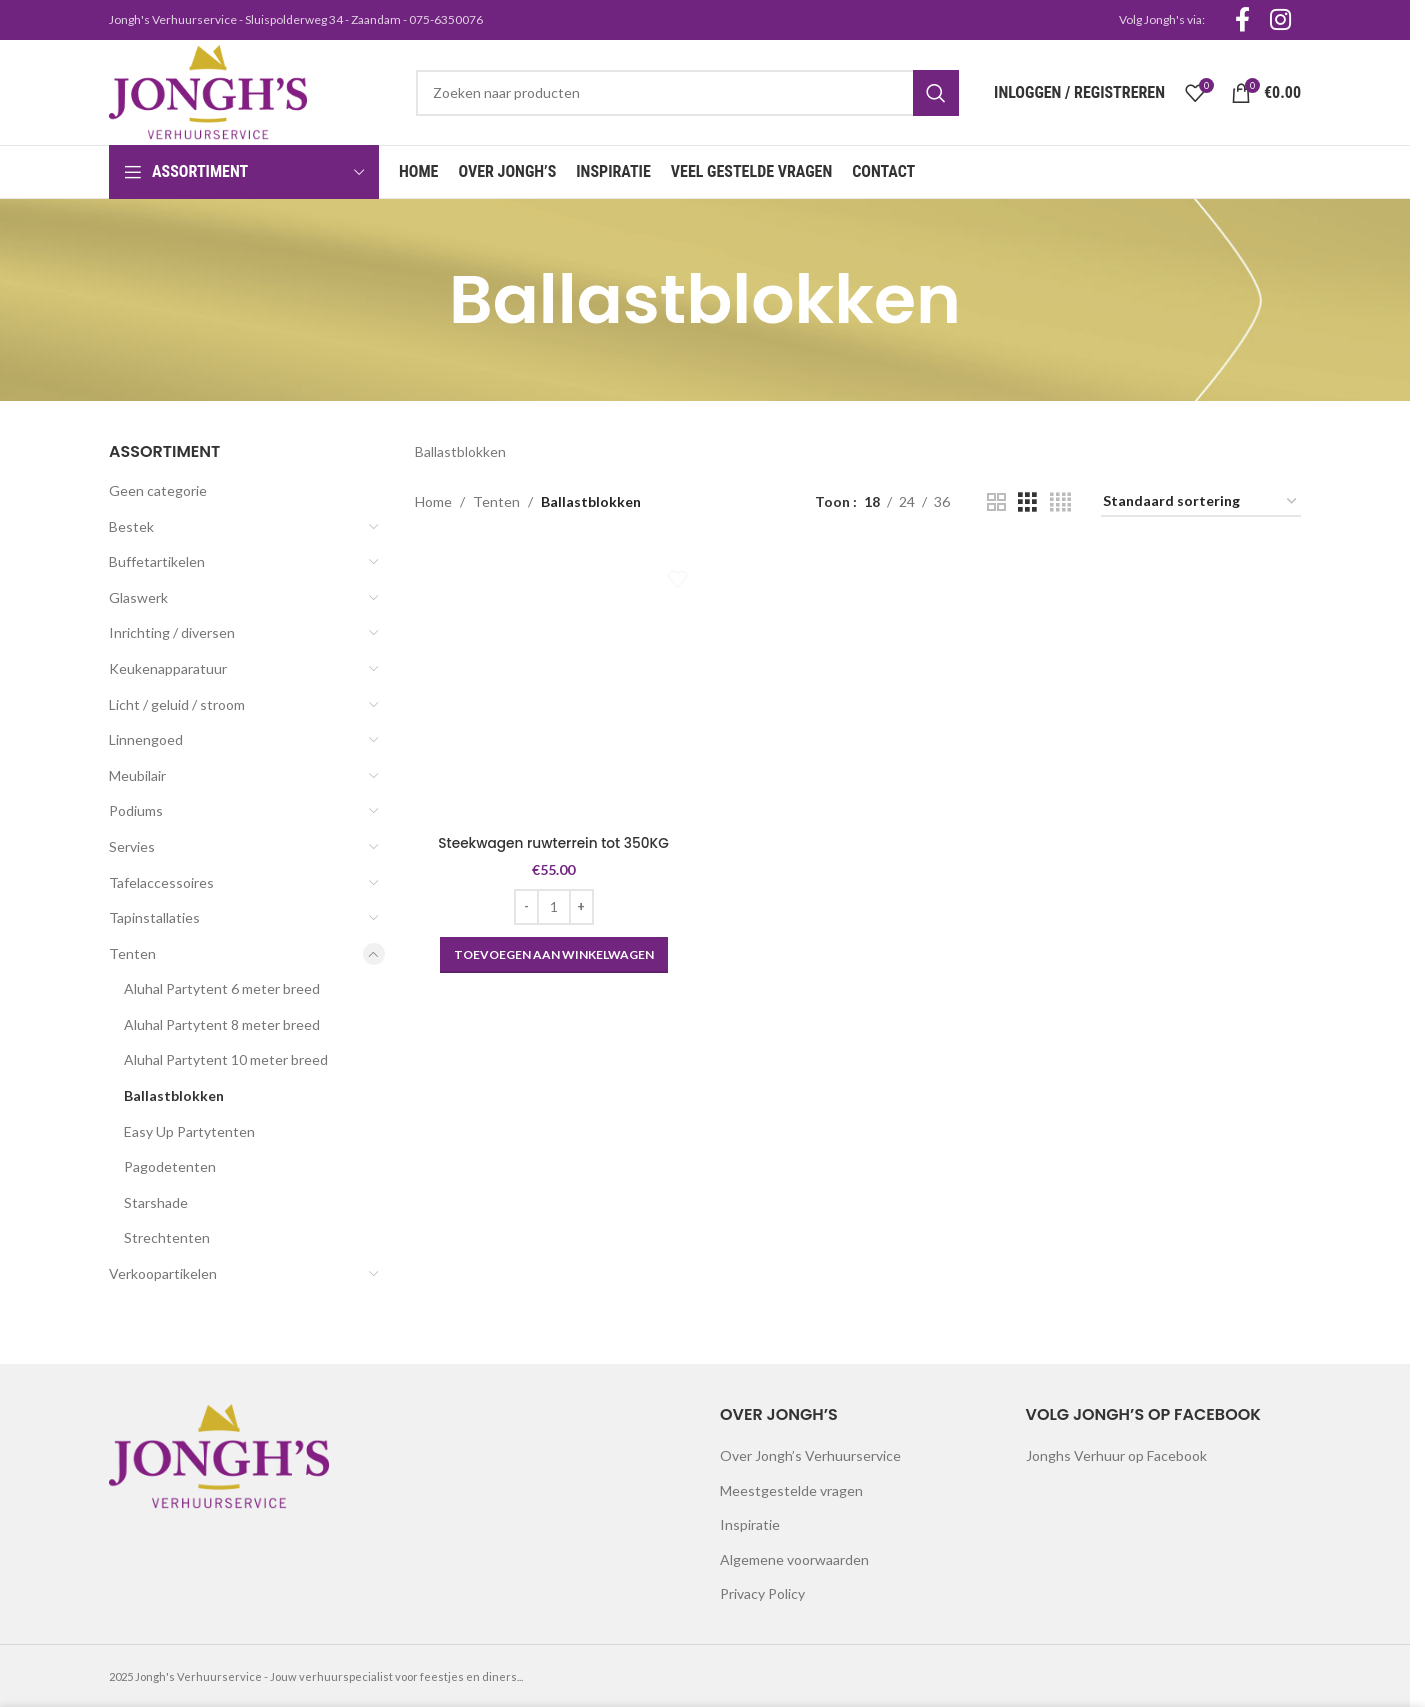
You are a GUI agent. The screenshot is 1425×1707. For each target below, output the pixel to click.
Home (433, 501)
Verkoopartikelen (163, 1273)
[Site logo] (208, 90)
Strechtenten (167, 1237)
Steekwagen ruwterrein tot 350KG (552, 840)
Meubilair (137, 775)
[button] (552, 952)
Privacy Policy (762, 1593)
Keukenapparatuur (168, 668)
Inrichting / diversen (172, 632)
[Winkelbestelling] (1201, 502)
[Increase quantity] (579, 904)
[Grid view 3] (1027, 502)
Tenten (132, 953)
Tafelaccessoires (161, 882)
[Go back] (424, 300)
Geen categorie (158, 490)
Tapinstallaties (154, 917)
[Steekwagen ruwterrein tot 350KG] (553, 685)
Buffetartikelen (157, 561)
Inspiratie (750, 1524)
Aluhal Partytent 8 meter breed (222, 1024)
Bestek (131, 526)
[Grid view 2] (996, 502)
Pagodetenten (170, 1166)
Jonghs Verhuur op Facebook (1116, 1455)
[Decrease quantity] (524, 904)
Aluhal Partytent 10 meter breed (226, 1059)
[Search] (687, 93)
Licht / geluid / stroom (177, 704)
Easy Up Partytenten (189, 1131)
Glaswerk (138, 597)
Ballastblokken (174, 1095)
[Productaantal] (552, 904)
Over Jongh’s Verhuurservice (810, 1455)
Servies (132, 846)
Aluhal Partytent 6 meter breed (222, 988)
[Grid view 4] (1060, 502)
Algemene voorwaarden (794, 1559)
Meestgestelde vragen (791, 1490)
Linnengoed (146, 739)
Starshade (156, 1202)
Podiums (136, 810)
